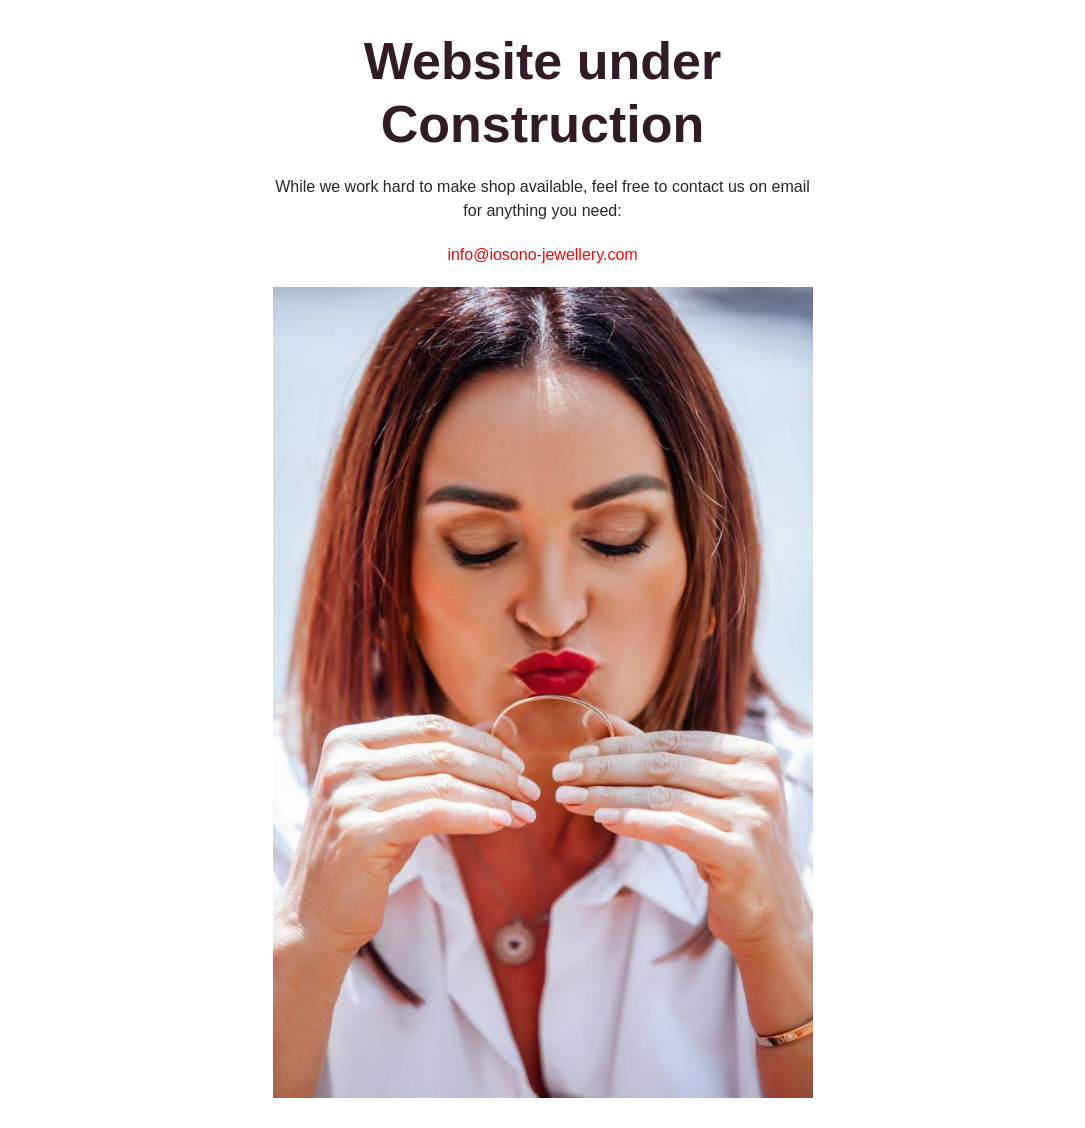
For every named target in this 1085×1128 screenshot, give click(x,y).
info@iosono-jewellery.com (542, 254)
